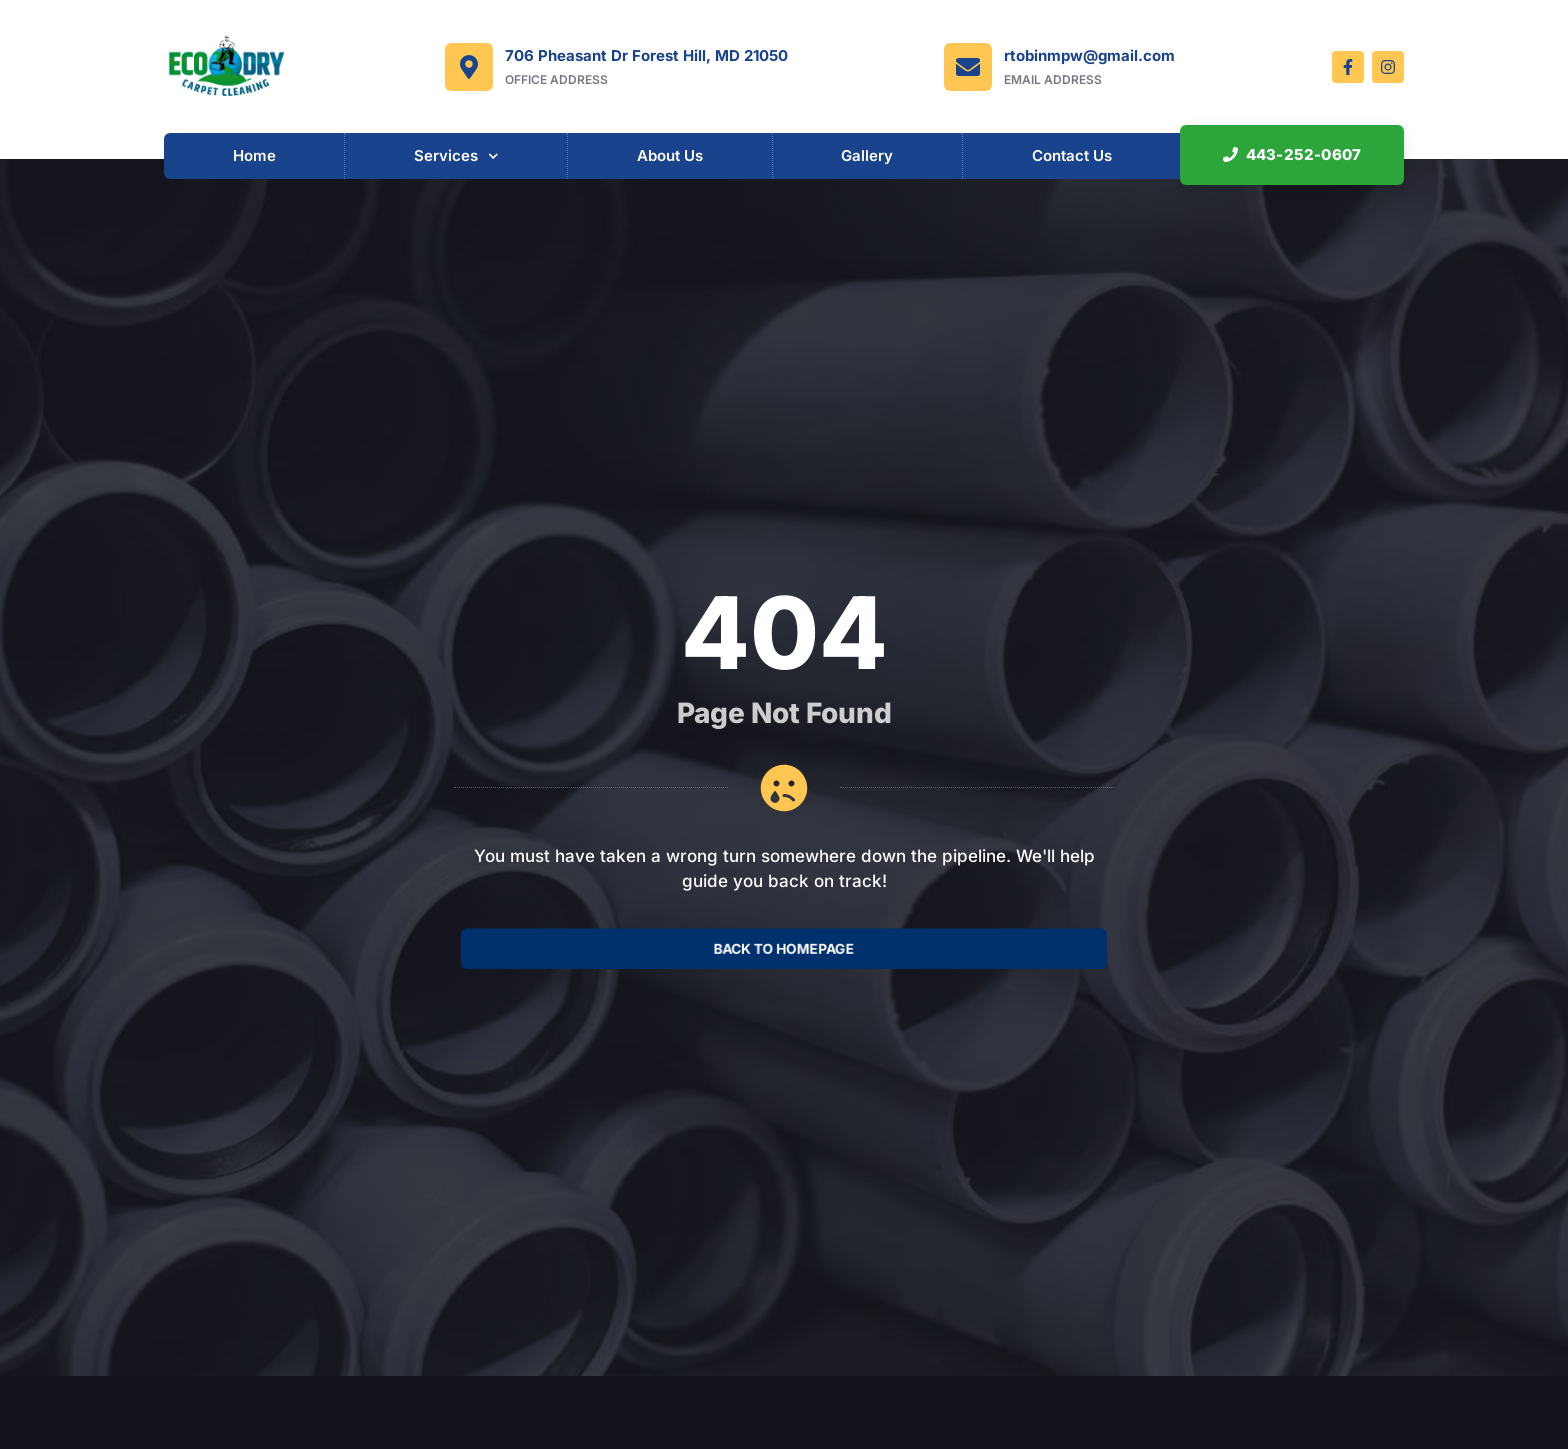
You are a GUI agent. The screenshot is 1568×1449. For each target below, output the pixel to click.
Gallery (867, 155)
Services (456, 156)
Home (254, 155)
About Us (670, 155)
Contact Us (1072, 155)
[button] (1291, 155)
